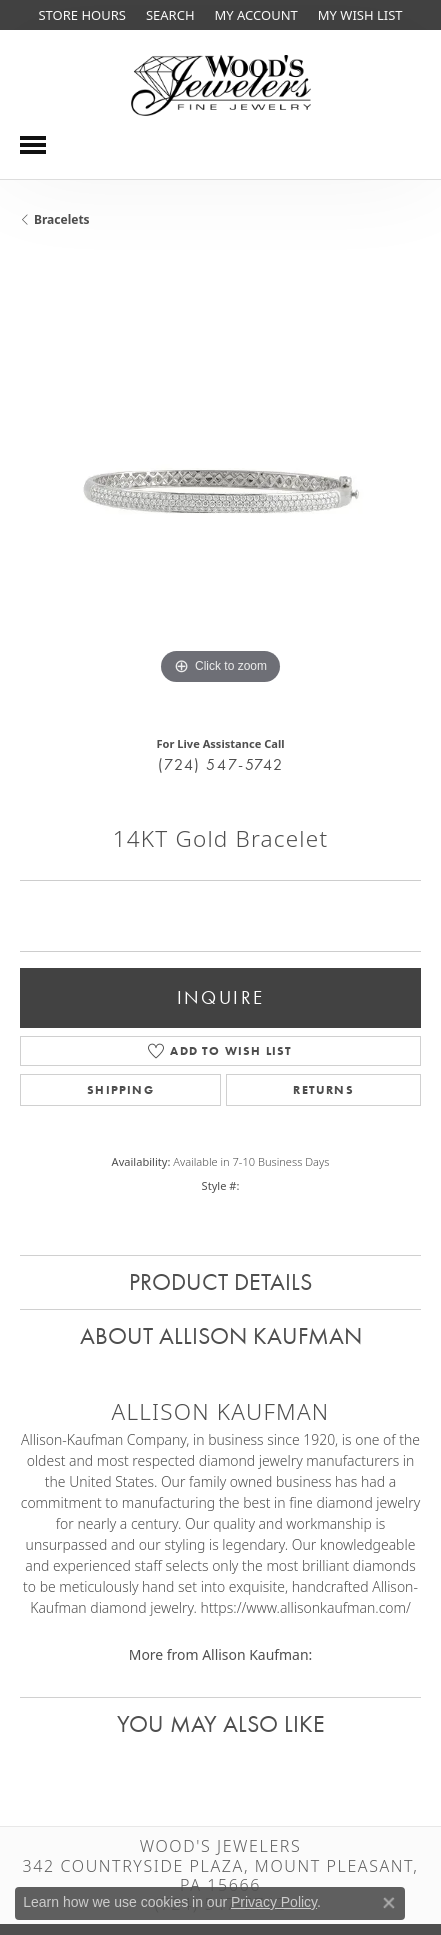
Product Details (220, 1281)
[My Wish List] (360, 15)
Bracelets (62, 219)
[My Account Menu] (256, 15)
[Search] (170, 15)
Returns (323, 1090)
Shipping (120, 1090)
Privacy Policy (274, 1902)
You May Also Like (221, 1723)
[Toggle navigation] (33, 145)
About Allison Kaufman (221, 1335)
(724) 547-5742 (220, 764)
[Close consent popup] (389, 1903)
